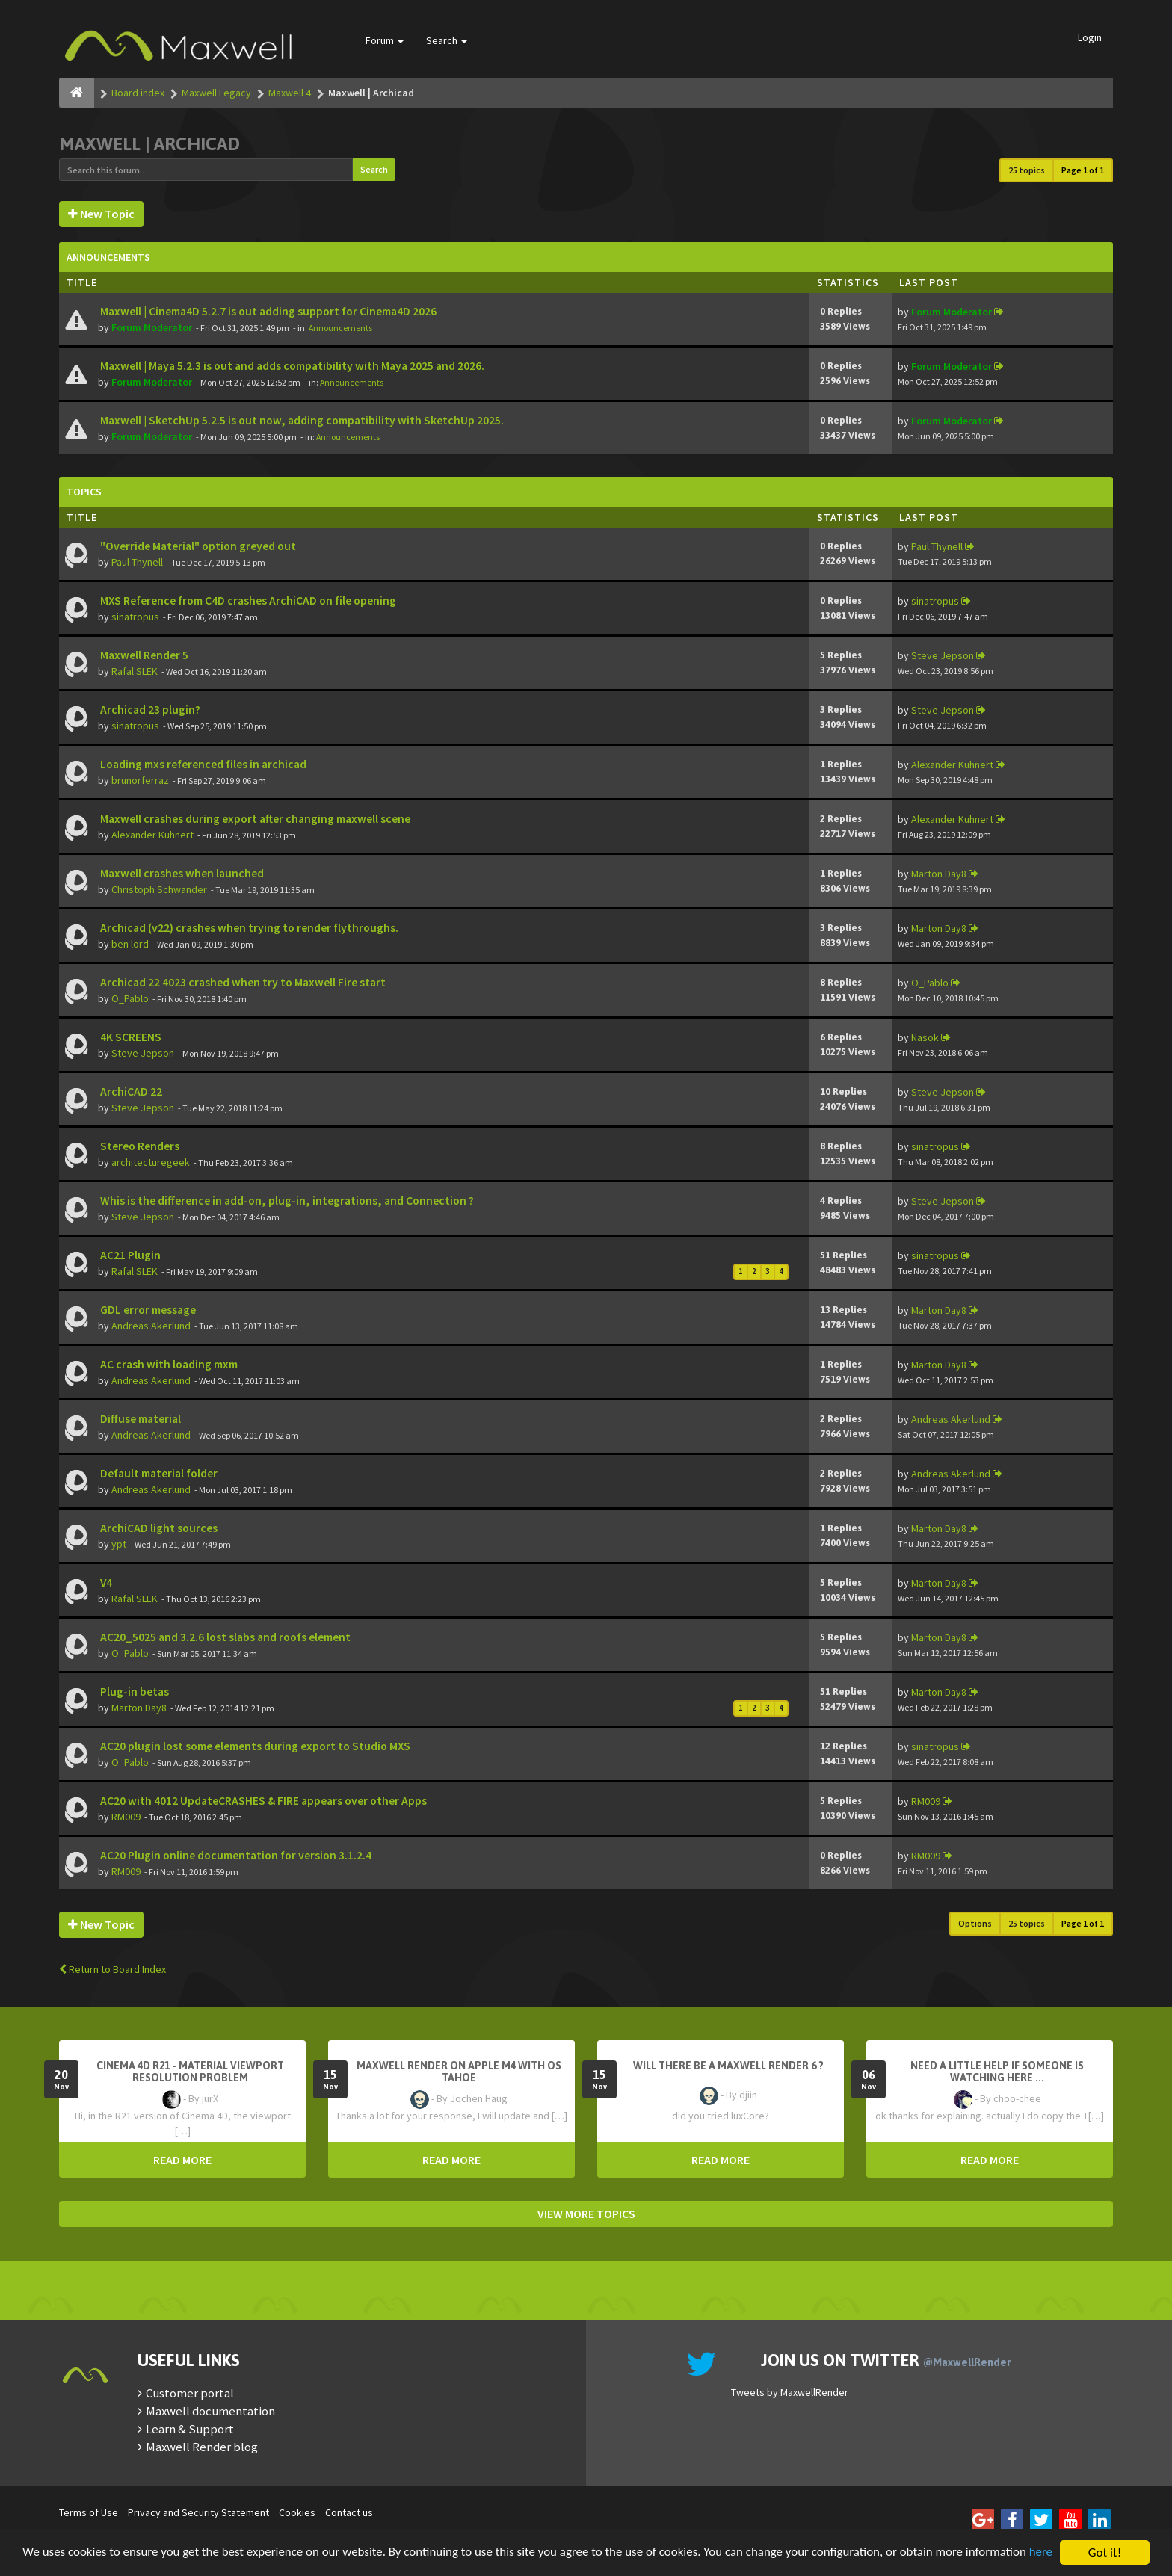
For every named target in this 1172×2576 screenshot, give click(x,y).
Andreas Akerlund (151, 1325)
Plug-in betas (133, 1691)
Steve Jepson (942, 655)
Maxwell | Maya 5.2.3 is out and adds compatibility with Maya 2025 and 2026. (291, 366)
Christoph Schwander (159, 889)
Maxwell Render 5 (143, 655)
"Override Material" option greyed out (197, 546)
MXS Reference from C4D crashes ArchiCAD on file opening (247, 600)
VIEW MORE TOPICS (586, 2213)
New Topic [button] (101, 213)
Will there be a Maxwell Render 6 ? (728, 2066)
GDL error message (147, 1310)
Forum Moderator (151, 327)
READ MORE (182, 2159)
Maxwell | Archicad (149, 144)
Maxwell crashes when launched (181, 873)
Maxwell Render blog (202, 2446)
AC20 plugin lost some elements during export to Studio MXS (254, 1746)
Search (446, 40)
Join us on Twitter (886, 2360)
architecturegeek (150, 1162)
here (34, 2559)
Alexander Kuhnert (952, 764)
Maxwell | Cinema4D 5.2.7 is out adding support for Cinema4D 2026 (267, 311)
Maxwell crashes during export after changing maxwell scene (254, 819)
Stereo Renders (138, 1146)
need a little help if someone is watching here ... (997, 2072)
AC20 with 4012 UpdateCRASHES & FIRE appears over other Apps (262, 1801)
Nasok (925, 1037)
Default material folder (158, 1473)
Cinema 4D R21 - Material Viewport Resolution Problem (190, 2072)
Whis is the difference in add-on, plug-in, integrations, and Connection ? (286, 1200)
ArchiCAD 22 (130, 1091)
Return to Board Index (112, 1969)
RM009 (126, 1816)
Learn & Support (190, 2429)
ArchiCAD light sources (158, 1528)
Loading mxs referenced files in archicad (202, 764)
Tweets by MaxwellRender (789, 2392)
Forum (385, 40)
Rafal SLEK (134, 671)
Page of (1082, 170)
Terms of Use (88, 2512)
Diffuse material (139, 1419)
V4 (105, 1582)
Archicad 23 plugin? (149, 709)
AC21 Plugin (129, 1255)
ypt (118, 1544)
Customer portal (190, 2393)
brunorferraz (140, 780)
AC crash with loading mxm (168, 1364)
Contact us (349, 2512)
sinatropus (135, 616)
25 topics (1026, 170)
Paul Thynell (137, 562)
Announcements (340, 327)
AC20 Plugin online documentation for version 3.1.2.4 (234, 1855)
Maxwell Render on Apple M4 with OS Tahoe (459, 2072)
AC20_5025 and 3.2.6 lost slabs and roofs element (224, 1637)
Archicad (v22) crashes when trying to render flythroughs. (248, 928)
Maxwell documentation (210, 2411)
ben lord (130, 944)
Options (975, 1923)
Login (1090, 37)
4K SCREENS (129, 1037)
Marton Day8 (938, 873)
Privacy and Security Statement (198, 2512)
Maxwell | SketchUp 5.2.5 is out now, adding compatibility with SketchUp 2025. (301, 420)
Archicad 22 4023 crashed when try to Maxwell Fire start (242, 982)
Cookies (297, 2512)
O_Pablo (130, 998)
